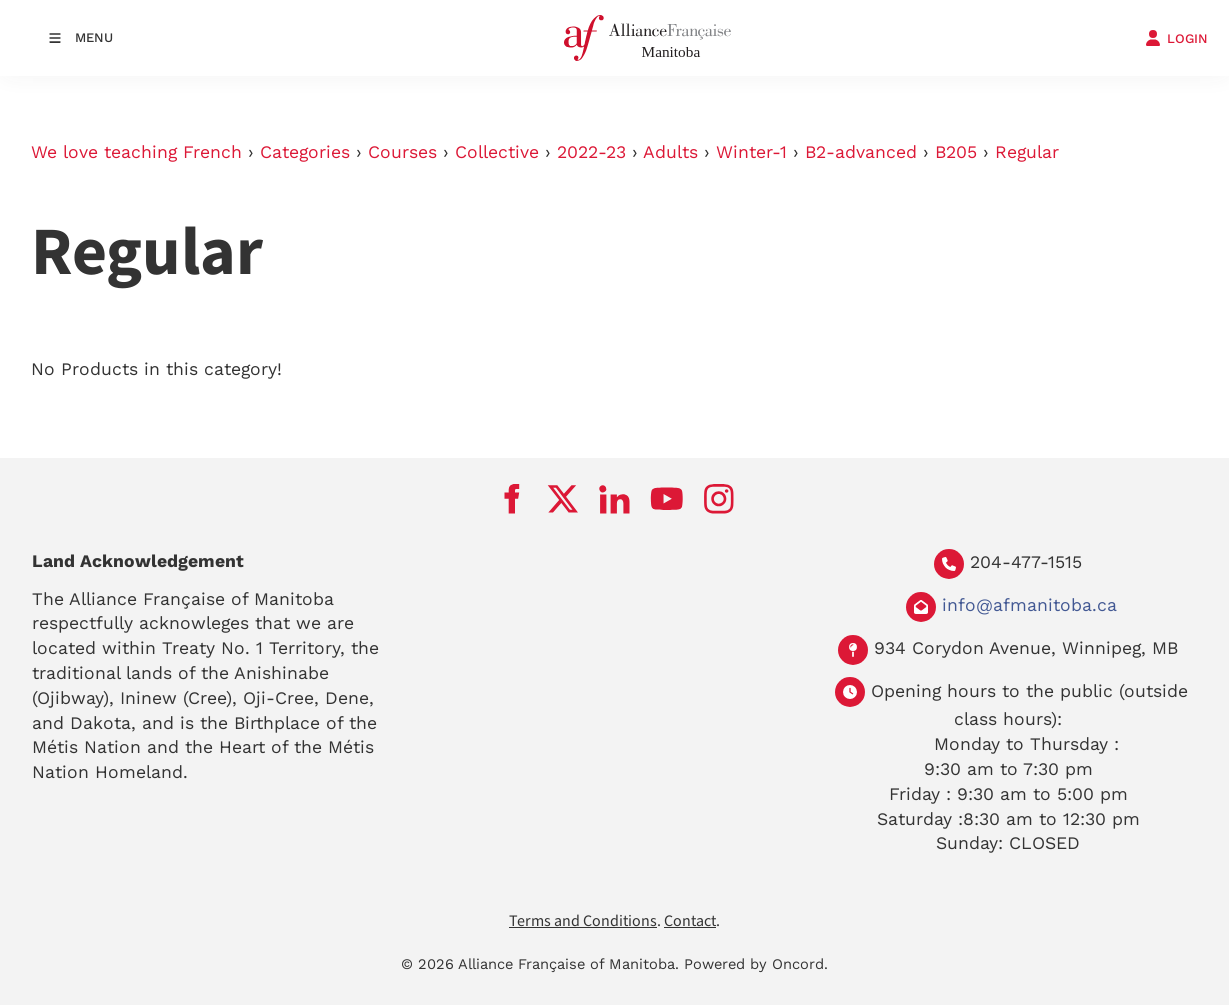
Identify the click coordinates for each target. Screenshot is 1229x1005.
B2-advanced (861, 152)
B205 (956, 152)
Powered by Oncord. (756, 964)
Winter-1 (751, 152)
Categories (305, 152)
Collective (497, 152)
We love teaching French (136, 152)
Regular (1027, 152)
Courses (402, 152)
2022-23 (591, 152)
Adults (670, 152)
